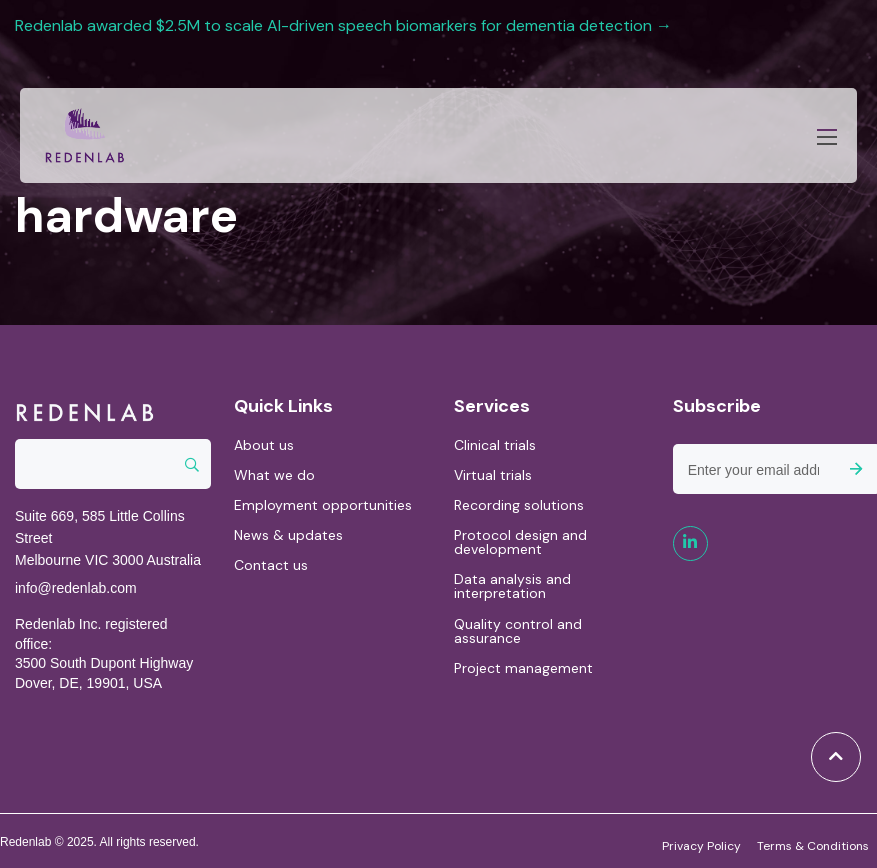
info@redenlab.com (76, 588)
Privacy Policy (701, 845)
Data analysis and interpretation (512, 586)
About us (264, 445)
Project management (523, 668)
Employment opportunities (323, 505)
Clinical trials (495, 445)
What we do (274, 475)
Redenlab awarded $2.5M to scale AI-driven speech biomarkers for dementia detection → (345, 25)
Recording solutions (519, 505)
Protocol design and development (520, 542)
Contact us (271, 565)
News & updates (288, 535)
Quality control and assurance (518, 631)
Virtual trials (493, 475)
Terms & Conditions (813, 845)
